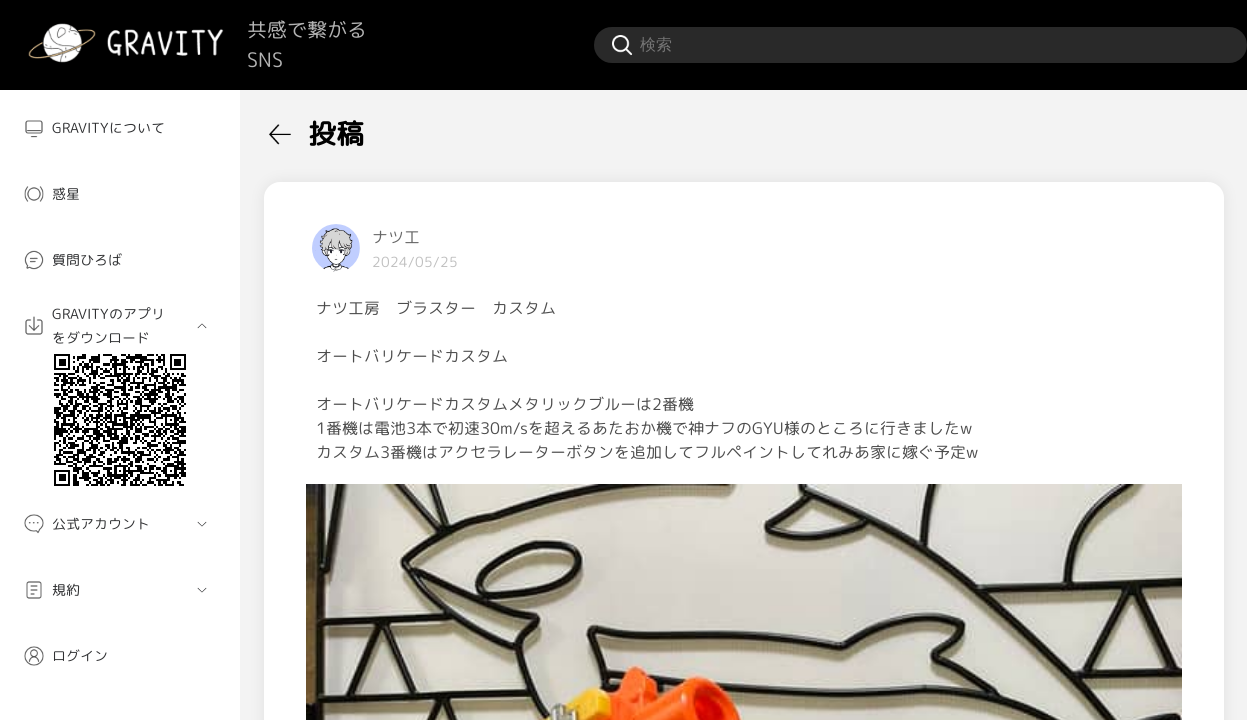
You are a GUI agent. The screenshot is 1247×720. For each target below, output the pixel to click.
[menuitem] (120, 128)
